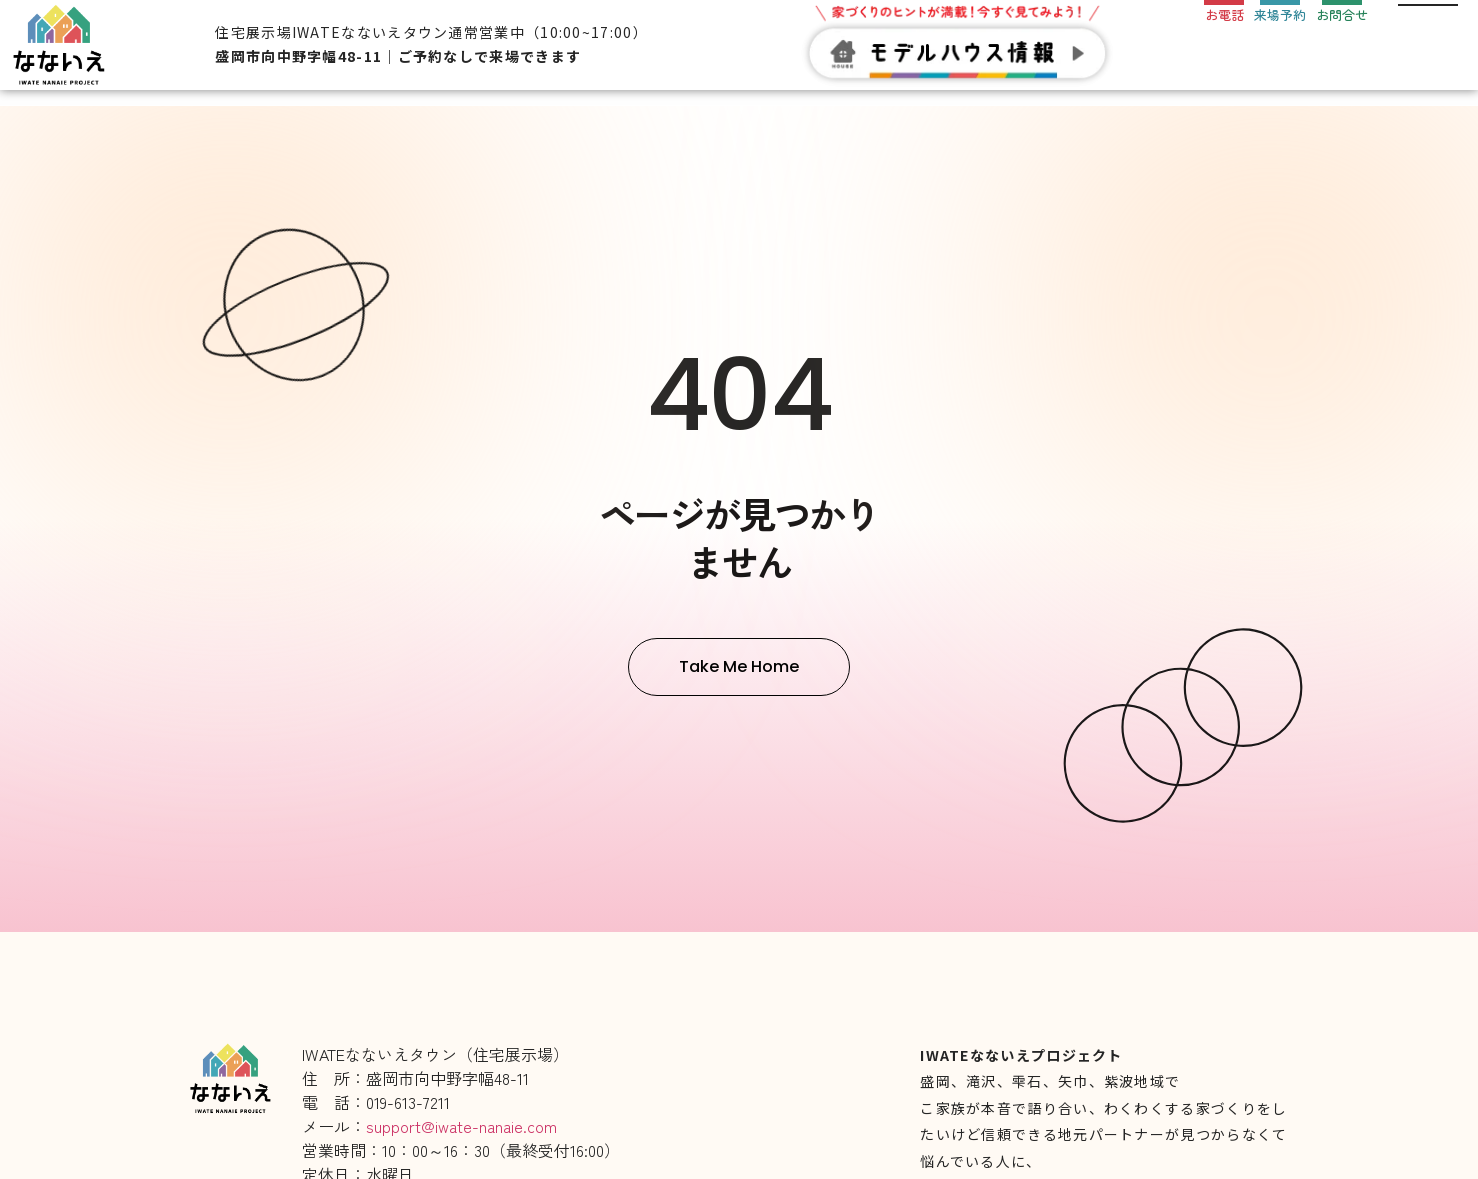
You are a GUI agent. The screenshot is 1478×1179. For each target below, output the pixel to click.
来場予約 (1280, 56)
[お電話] (1224, 27)
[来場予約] (1280, 27)
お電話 (1224, 56)
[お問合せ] (1342, 27)
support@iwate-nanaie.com (461, 1126)
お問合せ (1342, 56)
